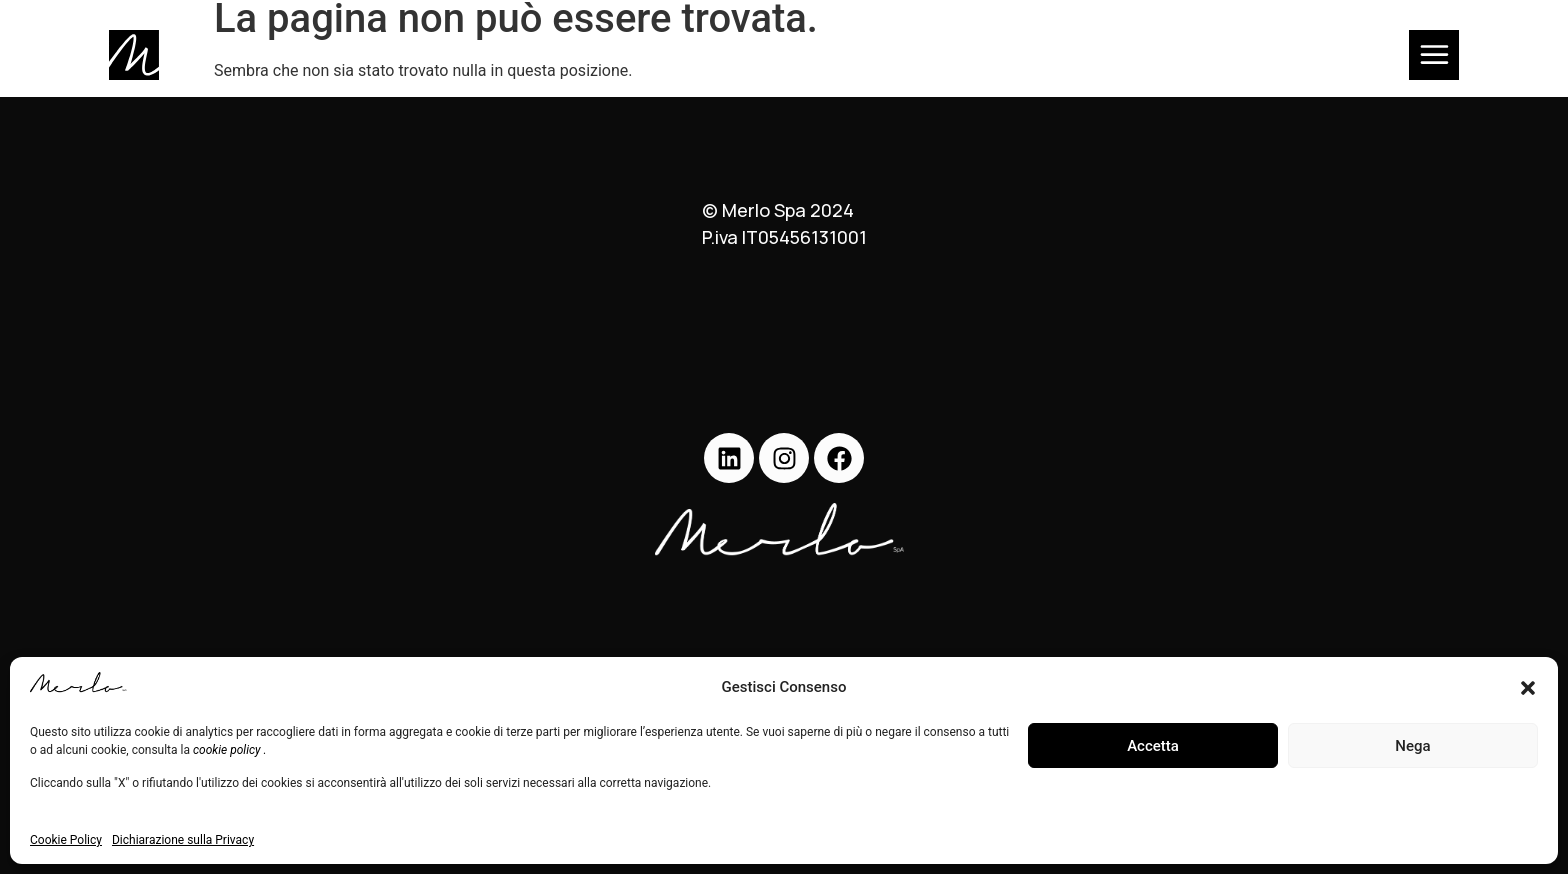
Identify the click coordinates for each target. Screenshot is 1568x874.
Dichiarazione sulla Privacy (183, 840)
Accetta (1153, 746)
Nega (1412, 746)
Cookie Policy (66, 840)
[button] (1528, 688)
